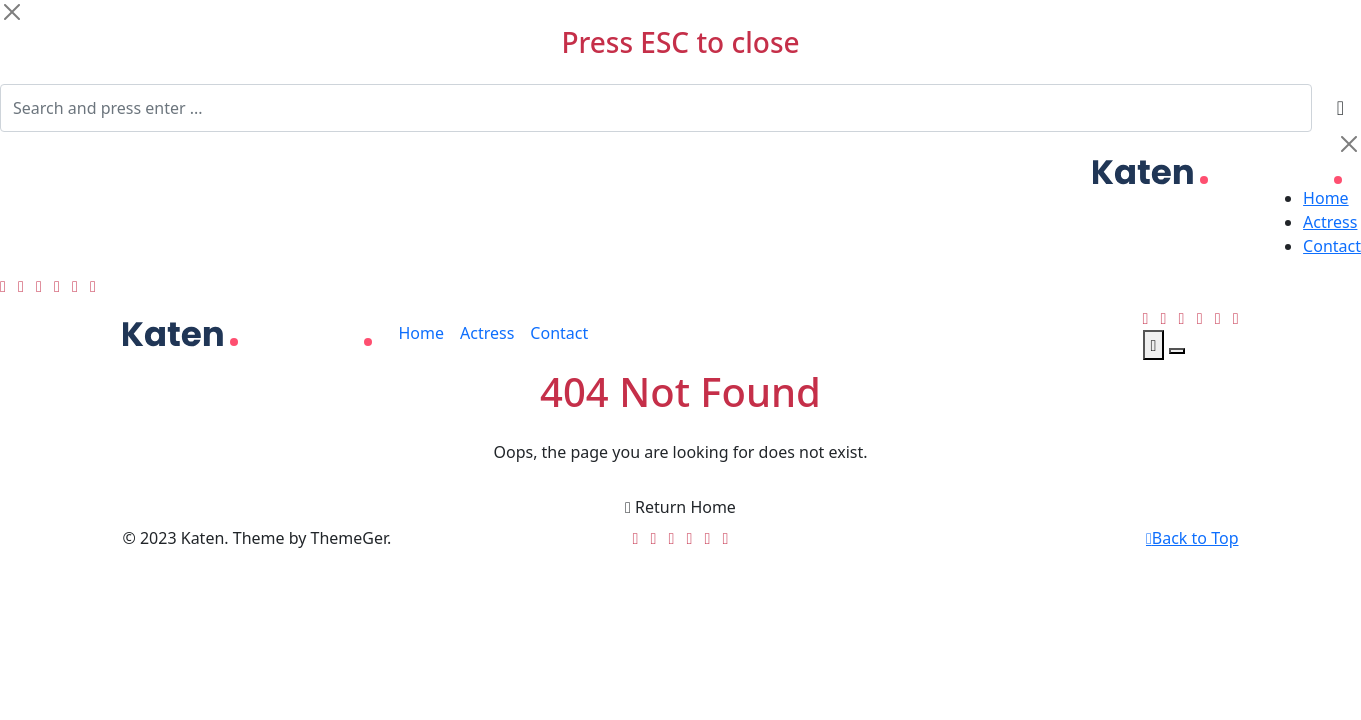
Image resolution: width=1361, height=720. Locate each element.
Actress (1330, 222)
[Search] (656, 108)
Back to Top (1192, 538)
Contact (1332, 246)
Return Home (680, 507)
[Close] (12, 12)
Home (1326, 198)
